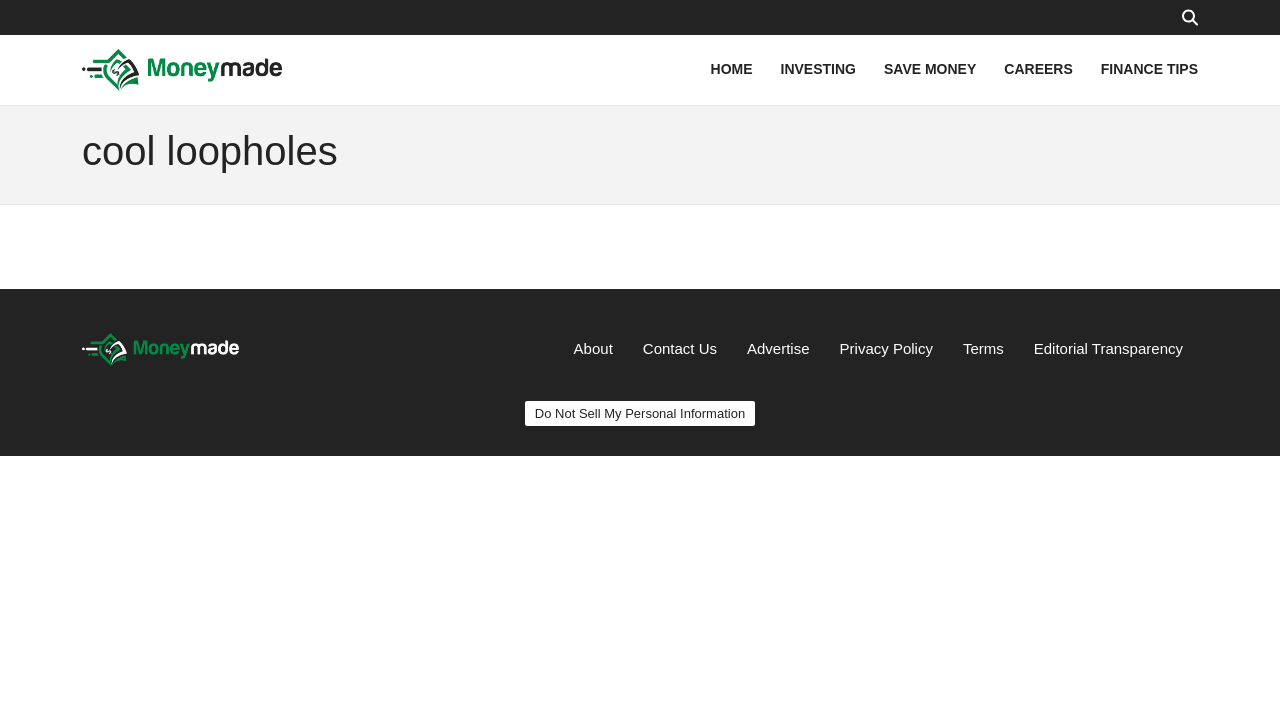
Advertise (778, 348)
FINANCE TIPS (1149, 69)
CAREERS (1038, 69)
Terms (983, 348)
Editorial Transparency (1108, 348)
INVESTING (818, 69)
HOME (732, 69)
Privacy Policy (886, 348)
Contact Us (680, 348)
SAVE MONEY (930, 69)
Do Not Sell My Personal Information (640, 413)
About (593, 348)
